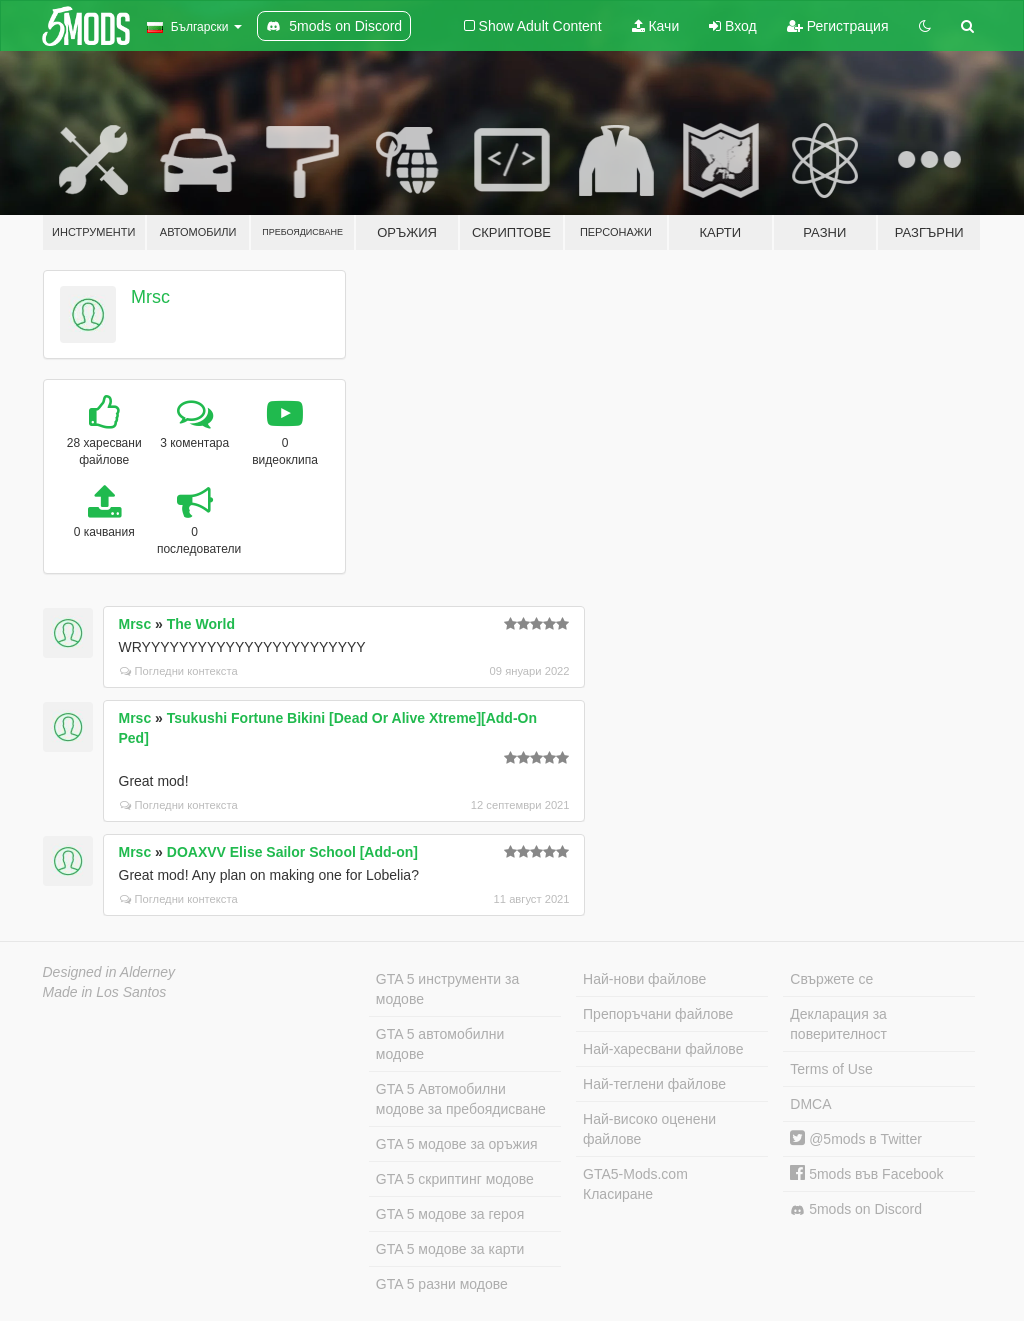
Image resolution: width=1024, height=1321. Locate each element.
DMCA (810, 1104)
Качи (656, 26)
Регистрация (838, 26)
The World (201, 624)
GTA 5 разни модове (442, 1284)
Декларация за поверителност (838, 1024)
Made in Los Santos (105, 992)
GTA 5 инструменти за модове (447, 989)
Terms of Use (831, 1069)
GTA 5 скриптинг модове (455, 1179)
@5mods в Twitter (856, 1139)
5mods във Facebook (866, 1174)
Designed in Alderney (109, 972)
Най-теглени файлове (654, 1084)
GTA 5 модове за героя (450, 1214)
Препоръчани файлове (658, 1014)
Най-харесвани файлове (663, 1049)
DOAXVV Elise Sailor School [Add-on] (292, 852)
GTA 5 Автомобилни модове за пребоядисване (461, 1099)
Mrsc (150, 297)
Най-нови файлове (644, 979)
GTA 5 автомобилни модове (440, 1044)
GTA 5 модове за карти (450, 1249)
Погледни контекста (179, 671)
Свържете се (831, 979)
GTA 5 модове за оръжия (457, 1144)
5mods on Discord (856, 1209)
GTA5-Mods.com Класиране (635, 1184)
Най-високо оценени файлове (649, 1129)
